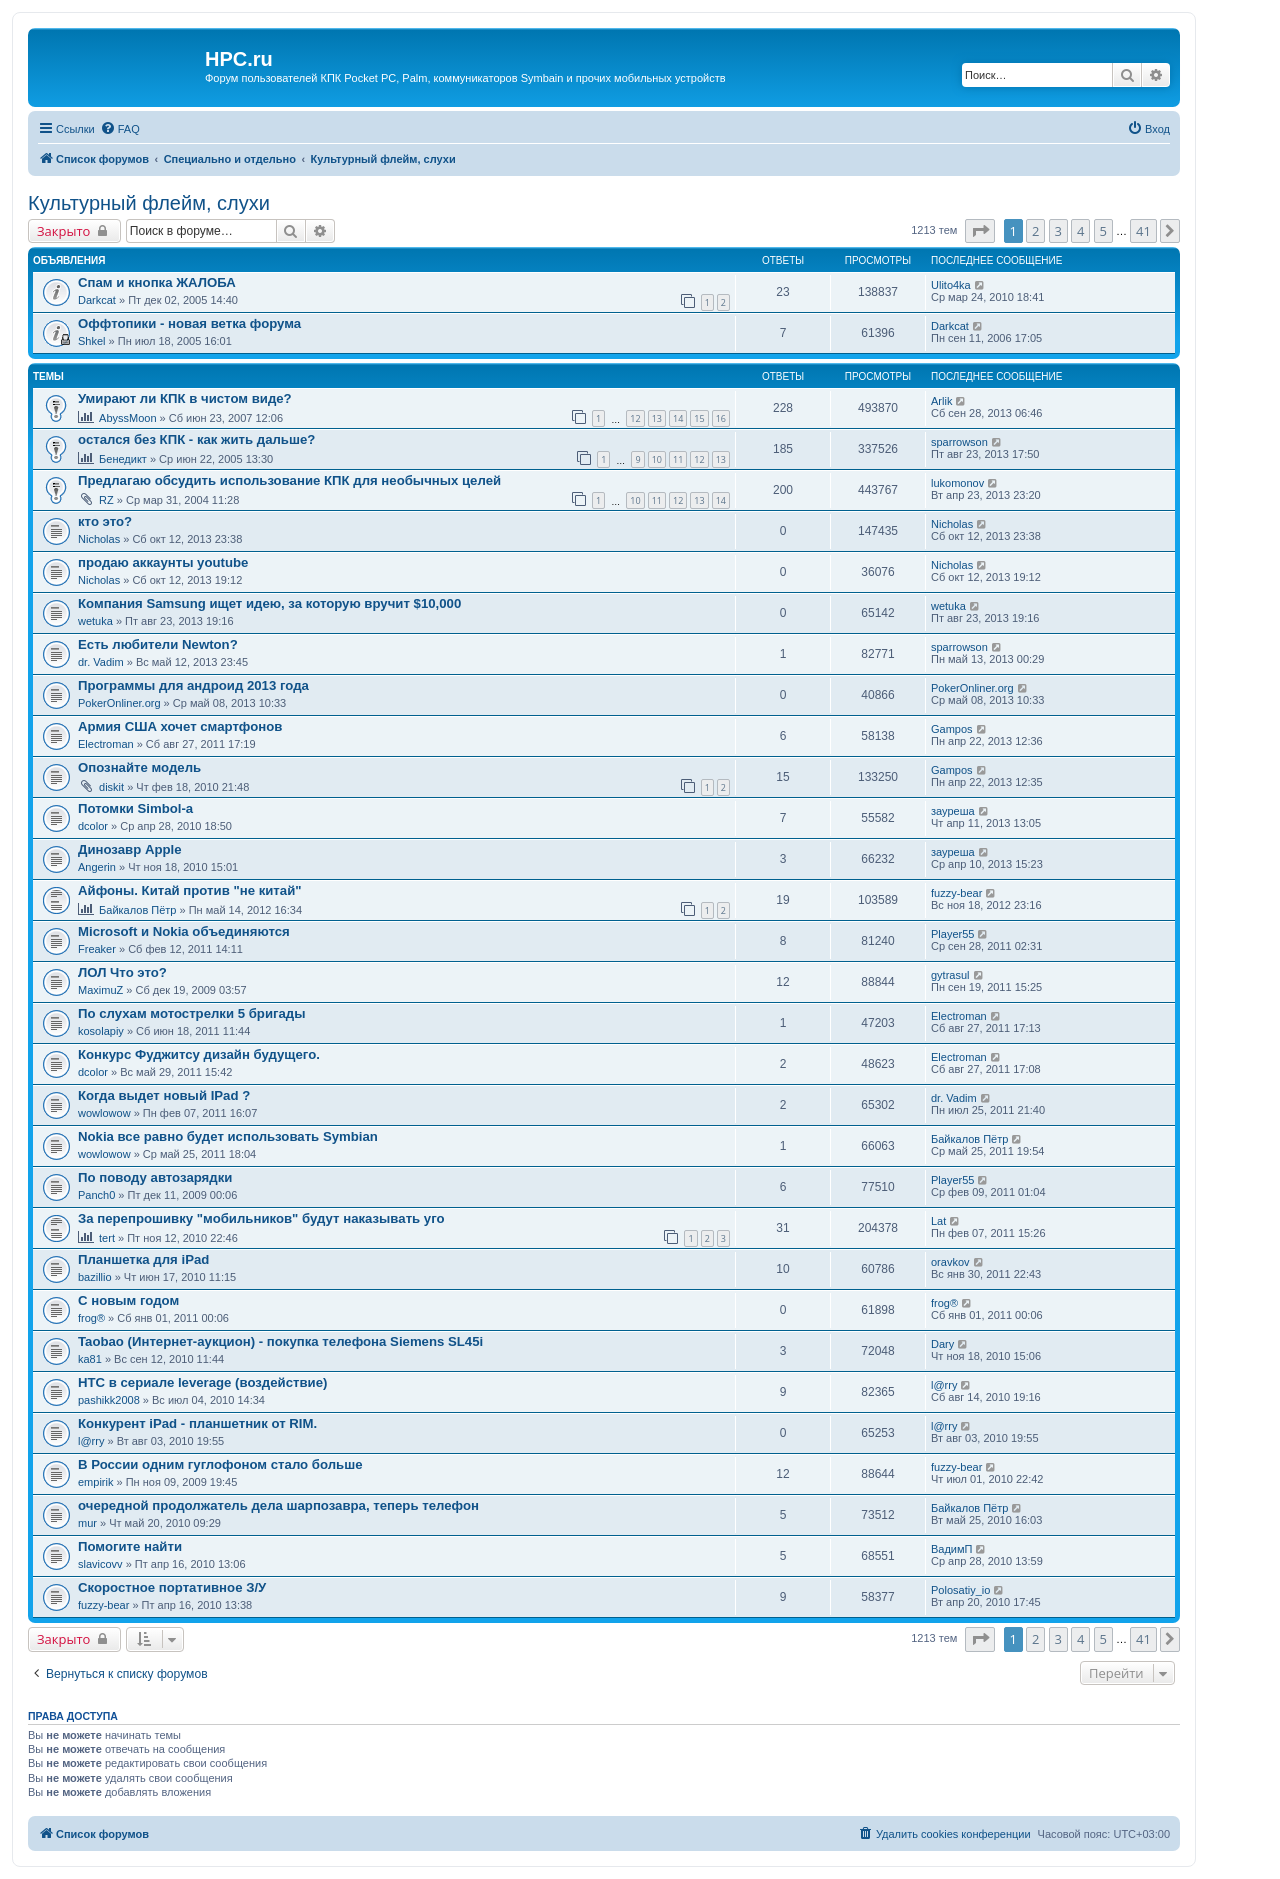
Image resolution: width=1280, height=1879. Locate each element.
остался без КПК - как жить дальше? (196, 439)
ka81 (90, 1359)
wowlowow (104, 1113)
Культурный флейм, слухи (149, 203)
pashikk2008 (109, 1400)
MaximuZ (100, 990)
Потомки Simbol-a (135, 808)
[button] (980, 231)
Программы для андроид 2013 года (193, 685)
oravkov (950, 1262)
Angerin (97, 867)
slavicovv (100, 1564)
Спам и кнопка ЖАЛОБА (157, 282)
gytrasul (950, 975)
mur (87, 1523)
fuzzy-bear (956, 893)
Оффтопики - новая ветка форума (189, 323)
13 (657, 418)
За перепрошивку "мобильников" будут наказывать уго (261, 1218)
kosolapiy (101, 1031)
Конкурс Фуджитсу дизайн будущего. (199, 1054)
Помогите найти (130, 1546)
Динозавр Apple (130, 849)
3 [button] (1058, 231)
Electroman (106, 744)
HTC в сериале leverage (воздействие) (202, 1382)
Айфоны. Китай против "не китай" (190, 890)
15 (699, 418)
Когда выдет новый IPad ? (164, 1095)
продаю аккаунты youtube (163, 562)
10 (657, 459)
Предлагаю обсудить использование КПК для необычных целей (289, 480)
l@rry (944, 1385)
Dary (942, 1344)
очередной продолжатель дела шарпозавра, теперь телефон (278, 1505)
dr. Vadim (101, 662)
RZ (106, 500)
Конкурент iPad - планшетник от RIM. (197, 1423)
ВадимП (952, 1549)
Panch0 (96, 1195)
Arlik (941, 401)
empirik (95, 1482)
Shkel (92, 341)
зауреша (953, 811)
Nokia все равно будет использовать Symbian (228, 1136)
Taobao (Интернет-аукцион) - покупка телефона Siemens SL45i (280, 1341)
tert (107, 1238)
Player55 (952, 934)
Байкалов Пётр (137, 910)
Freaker (97, 949)
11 (678, 459)
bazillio (95, 1277)
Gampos (952, 729)
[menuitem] (120, 129)
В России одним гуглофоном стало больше (220, 1464)
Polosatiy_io (960, 1590)
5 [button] (1103, 231)
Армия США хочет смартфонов (180, 726)
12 (635, 418)
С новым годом (128, 1300)
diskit (111, 787)
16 (721, 418)
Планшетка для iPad (143, 1259)
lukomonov (957, 483)
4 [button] (1080, 231)
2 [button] (1035, 231)
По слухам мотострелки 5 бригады (192, 1013)
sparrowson (959, 442)
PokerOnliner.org (119, 703)
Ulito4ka (951, 285)
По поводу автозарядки (155, 1177)
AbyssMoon (127, 418)
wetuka (95, 621)
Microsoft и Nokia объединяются (184, 931)
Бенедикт (123, 459)
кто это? (105, 521)
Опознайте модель (139, 767)
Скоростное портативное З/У (172, 1587)
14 (678, 418)
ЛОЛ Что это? (122, 972)
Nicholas (99, 539)
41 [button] (1143, 231)
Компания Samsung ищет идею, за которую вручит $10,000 (269, 603)
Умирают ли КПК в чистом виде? (185, 398)
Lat (938, 1221)
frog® (91, 1318)
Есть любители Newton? (158, 644)
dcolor (93, 826)
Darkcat (97, 300)
